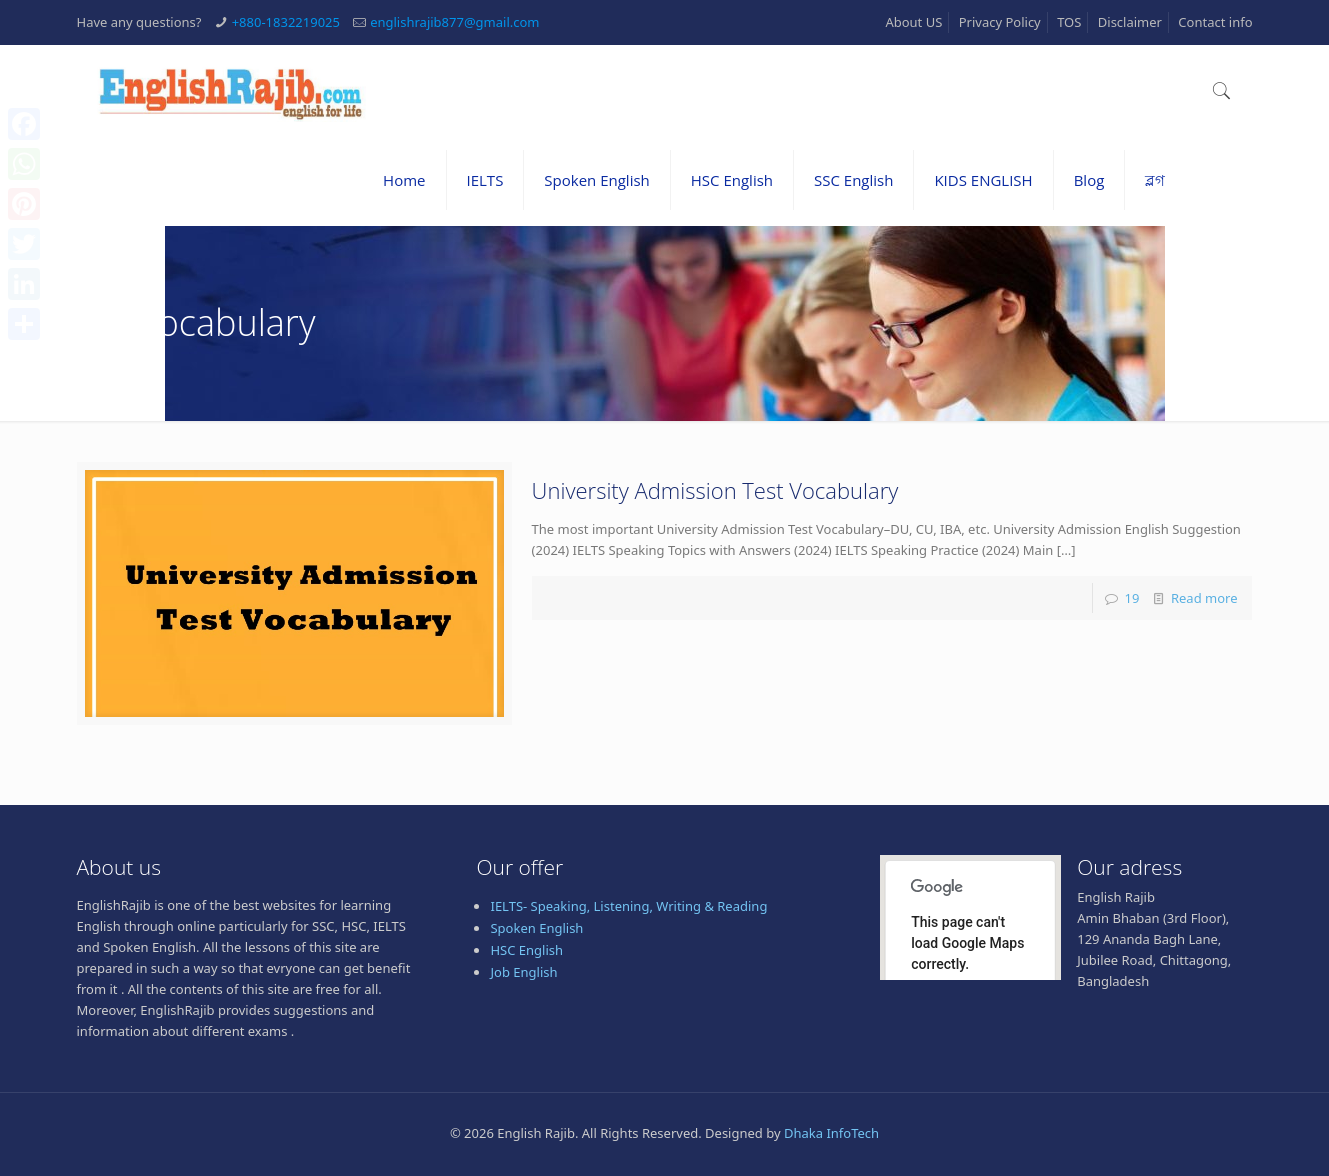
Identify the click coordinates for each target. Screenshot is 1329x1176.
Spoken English (536, 928)
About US (913, 22)
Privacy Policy (1000, 22)
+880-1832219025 (286, 22)
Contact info (1215, 22)
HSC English (526, 950)
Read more (1204, 598)
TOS (1069, 22)
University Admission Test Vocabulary (715, 490)
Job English (523, 972)
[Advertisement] (665, 1123)
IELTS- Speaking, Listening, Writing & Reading (628, 906)
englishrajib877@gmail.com (454, 22)
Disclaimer (1130, 22)
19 (1131, 598)
